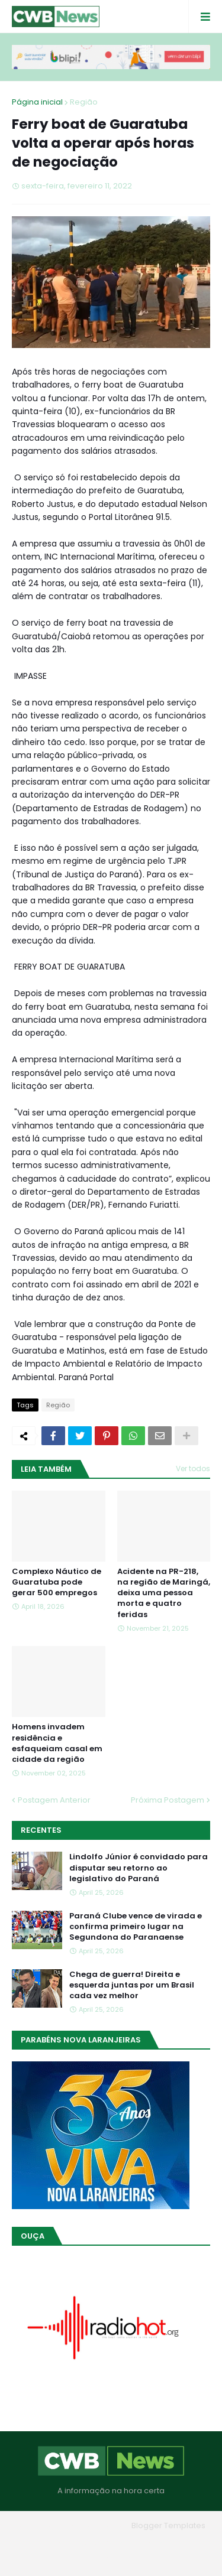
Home (54, 2543)
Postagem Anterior (54, 1800)
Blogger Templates (168, 2525)
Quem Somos (107, 2543)
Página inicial (37, 102)
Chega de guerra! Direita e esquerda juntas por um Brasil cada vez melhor (131, 1985)
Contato (163, 2543)
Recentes (41, 1830)
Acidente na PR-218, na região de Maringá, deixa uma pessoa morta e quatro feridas (163, 1593)
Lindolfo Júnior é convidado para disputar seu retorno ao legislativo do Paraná (138, 1868)
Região (84, 102)
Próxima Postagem (167, 1800)
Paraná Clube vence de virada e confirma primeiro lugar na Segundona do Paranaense (135, 1927)
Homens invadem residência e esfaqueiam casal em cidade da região (57, 1743)
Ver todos (193, 1468)
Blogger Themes (94, 2525)
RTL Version (111, 2558)
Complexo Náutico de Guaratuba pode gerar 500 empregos (56, 1582)
